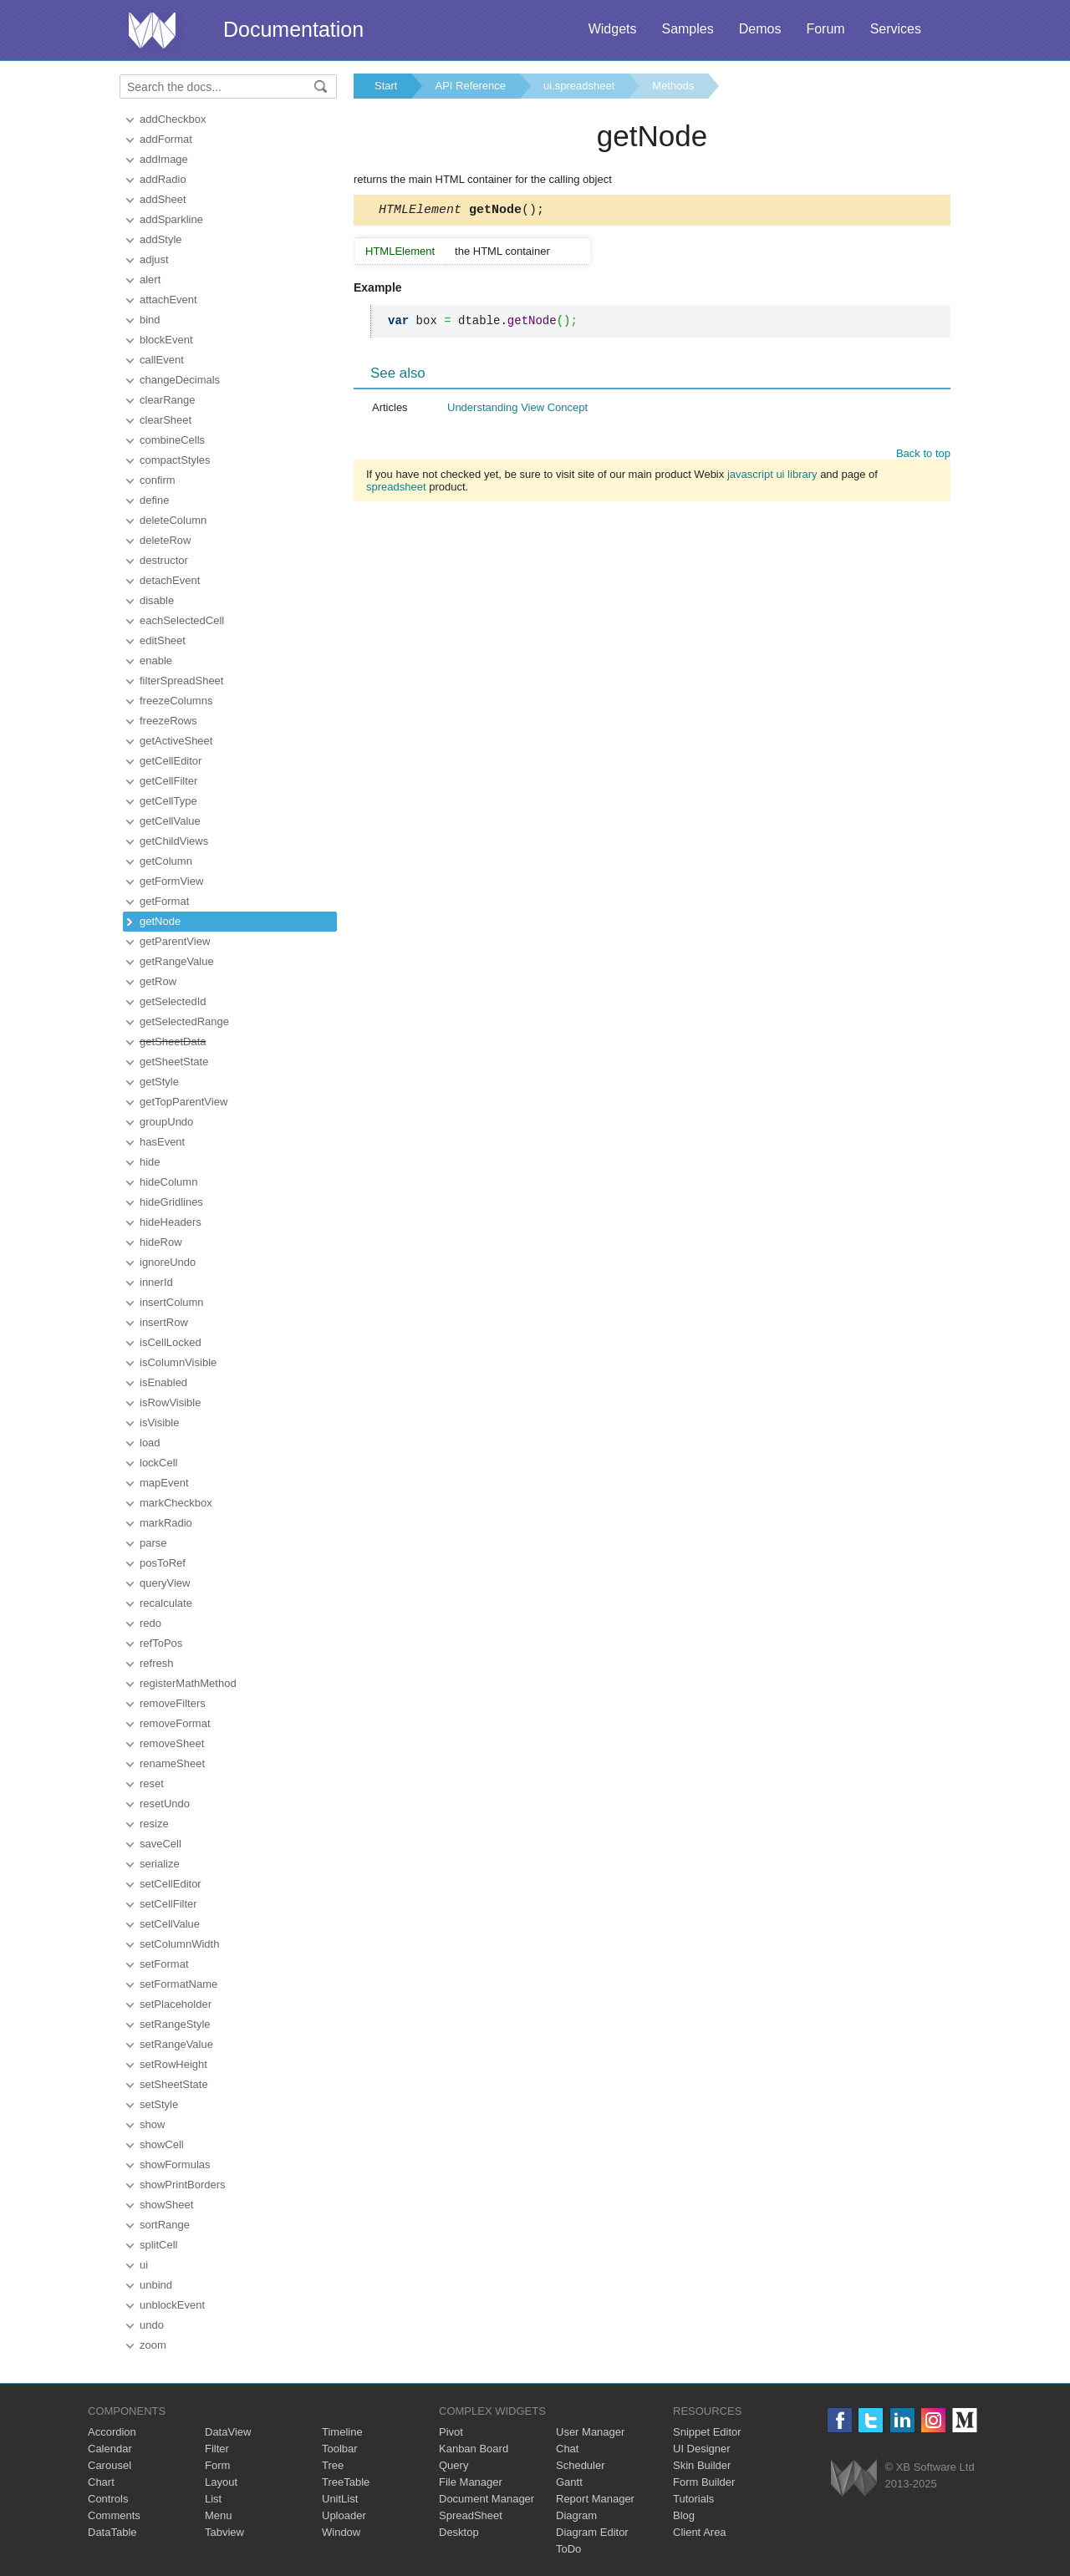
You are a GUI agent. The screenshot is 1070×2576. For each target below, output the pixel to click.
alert (150, 279)
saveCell (160, 1843)
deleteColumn (173, 520)
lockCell (159, 1462)
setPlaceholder (175, 2004)
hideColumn (168, 1182)
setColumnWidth (179, 1944)
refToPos (161, 1643)
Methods (673, 85)
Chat (567, 2448)
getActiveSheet (176, 740)
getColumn (166, 861)
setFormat (164, 1964)
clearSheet (165, 420)
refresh (156, 1663)
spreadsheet (396, 489)
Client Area (699, 2532)
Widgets (612, 29)
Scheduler (580, 2465)
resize (154, 1823)
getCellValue (170, 821)
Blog (684, 2515)
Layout (221, 2482)
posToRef (163, 1563)
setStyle (159, 2104)
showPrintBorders (183, 2184)
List (213, 2498)
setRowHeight (173, 2064)
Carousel (109, 2465)
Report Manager (595, 2498)
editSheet (163, 640)
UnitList (340, 2498)
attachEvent (168, 299)
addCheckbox (173, 119)
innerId (156, 1282)
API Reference (470, 85)
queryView (165, 1583)
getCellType (168, 801)
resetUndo (165, 1803)
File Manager (470, 2482)
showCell (162, 2144)
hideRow (161, 1242)
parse (153, 1543)
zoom (153, 2345)
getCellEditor (170, 761)
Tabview (224, 2532)
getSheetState (174, 1061)
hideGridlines (171, 1202)
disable (157, 600)
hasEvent (162, 1142)
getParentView (175, 941)
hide (150, 1162)
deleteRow (165, 540)
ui (144, 2264)
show (152, 2124)
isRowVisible (170, 1402)
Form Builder (704, 2482)
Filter (217, 2448)
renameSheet (172, 1763)
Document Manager (486, 2498)
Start (385, 85)
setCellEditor (170, 1883)
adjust (154, 259)
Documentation (293, 29)
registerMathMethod (188, 1683)
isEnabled (163, 1382)
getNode (160, 921)
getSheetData (173, 1041)
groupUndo (166, 1121)
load (150, 1442)
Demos (760, 29)
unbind (156, 2285)
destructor (164, 560)
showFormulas (175, 2164)
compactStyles (175, 460)
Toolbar (340, 2448)
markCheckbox (176, 1502)
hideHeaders (170, 1222)
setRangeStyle (175, 2024)
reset (152, 1783)
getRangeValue (177, 961)
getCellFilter (168, 781)
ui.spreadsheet (578, 85)
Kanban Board (473, 2448)
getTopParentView (183, 1101)
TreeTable (345, 2482)
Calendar (110, 2448)
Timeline (342, 2432)
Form (217, 2465)
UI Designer (702, 2448)
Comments (114, 2515)
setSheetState (174, 2084)
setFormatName (178, 1984)
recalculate (166, 1603)
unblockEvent (172, 2305)
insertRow (164, 1322)
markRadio (166, 1523)
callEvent (162, 359)
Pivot (451, 2432)
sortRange (165, 2224)
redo (150, 1623)
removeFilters (173, 1703)
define (154, 500)
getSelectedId (173, 1001)
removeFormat (175, 1723)
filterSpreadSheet (181, 680)
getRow (158, 981)
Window (341, 2532)
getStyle (159, 1081)
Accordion (112, 2432)
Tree (333, 2465)
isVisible (159, 1422)
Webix (854, 2478)
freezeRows (168, 720)
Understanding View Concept (517, 410)
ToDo (568, 2549)
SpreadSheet (470, 2515)
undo (152, 2325)
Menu (218, 2515)
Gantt (569, 2482)
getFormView (171, 881)
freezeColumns (176, 700)
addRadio (163, 179)
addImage (164, 159)
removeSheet (172, 1743)
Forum (825, 29)
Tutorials (693, 2498)
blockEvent (166, 339)
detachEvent (170, 580)
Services (895, 29)
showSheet (166, 2204)
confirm (158, 480)
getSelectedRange (184, 1021)
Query (453, 2465)
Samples (687, 29)
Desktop (459, 2532)
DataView (228, 2432)
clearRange (168, 400)
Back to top (923, 456)
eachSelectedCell (182, 620)
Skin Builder (702, 2465)
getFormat (164, 901)
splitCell (159, 2244)
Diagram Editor (592, 2532)
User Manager (590, 2432)
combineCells (172, 440)
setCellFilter (168, 1904)
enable (156, 660)
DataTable (112, 2532)
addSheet (163, 199)
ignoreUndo (168, 1262)
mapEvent (164, 1482)
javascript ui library (772, 476)
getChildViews (174, 841)
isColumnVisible (178, 1362)
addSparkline (171, 219)
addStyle (161, 239)
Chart (101, 2482)
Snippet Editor (707, 2432)
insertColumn (172, 1302)
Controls (108, 2498)
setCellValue (170, 1924)
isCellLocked (170, 1342)
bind (150, 319)
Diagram (576, 2515)
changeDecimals (180, 379)
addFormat (166, 139)
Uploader (344, 2515)
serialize (160, 1863)
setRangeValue (176, 2044)
